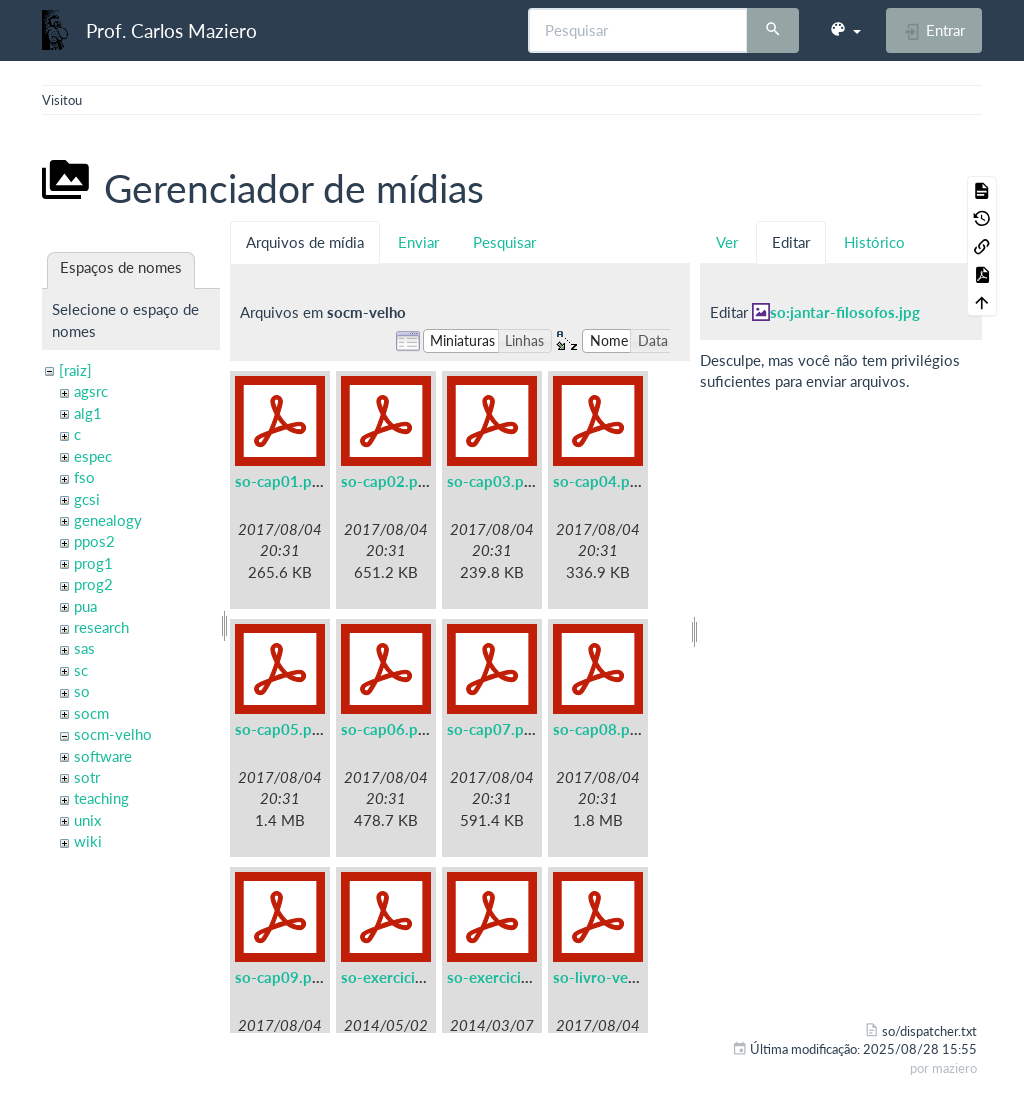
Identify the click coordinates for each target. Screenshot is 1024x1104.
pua (85, 606)
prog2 (93, 584)
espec (93, 456)
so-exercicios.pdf (505, 977)
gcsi (87, 499)
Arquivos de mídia (305, 242)
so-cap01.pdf (280, 481)
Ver (727, 242)
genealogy (108, 520)
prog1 (93, 563)
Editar (791, 242)
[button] (845, 30)
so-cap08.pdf (598, 729)
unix (87, 820)
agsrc (91, 391)
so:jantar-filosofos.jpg (845, 312)
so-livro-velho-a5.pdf (626, 977)
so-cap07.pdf (492, 729)
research (101, 627)
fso (84, 477)
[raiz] (75, 370)
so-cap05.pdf (280, 729)
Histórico (874, 242)
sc (81, 670)
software (103, 756)
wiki (88, 841)
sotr (87, 777)
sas (84, 648)
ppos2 (94, 541)
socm (91, 713)
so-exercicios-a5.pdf (411, 977)
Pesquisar (504, 242)
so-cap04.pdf (598, 481)
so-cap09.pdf (280, 977)
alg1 (88, 413)
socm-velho (113, 734)
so (82, 691)
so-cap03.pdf (492, 481)
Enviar (418, 242)
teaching (101, 798)
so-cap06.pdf (386, 729)
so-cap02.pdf (386, 481)
